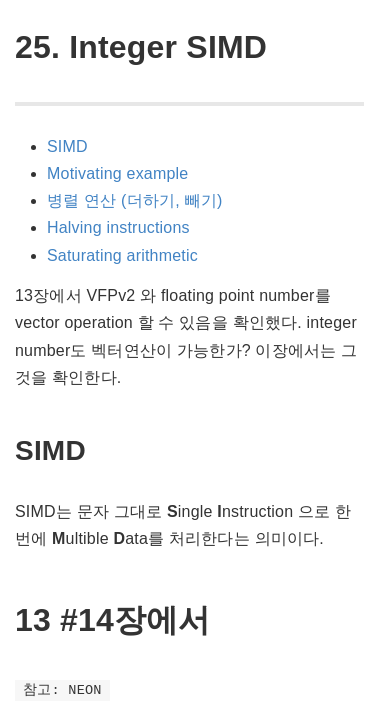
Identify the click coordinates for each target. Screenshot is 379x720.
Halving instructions (118, 227)
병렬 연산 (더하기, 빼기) (134, 200)
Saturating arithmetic (122, 255)
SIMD (67, 146)
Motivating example (117, 173)
